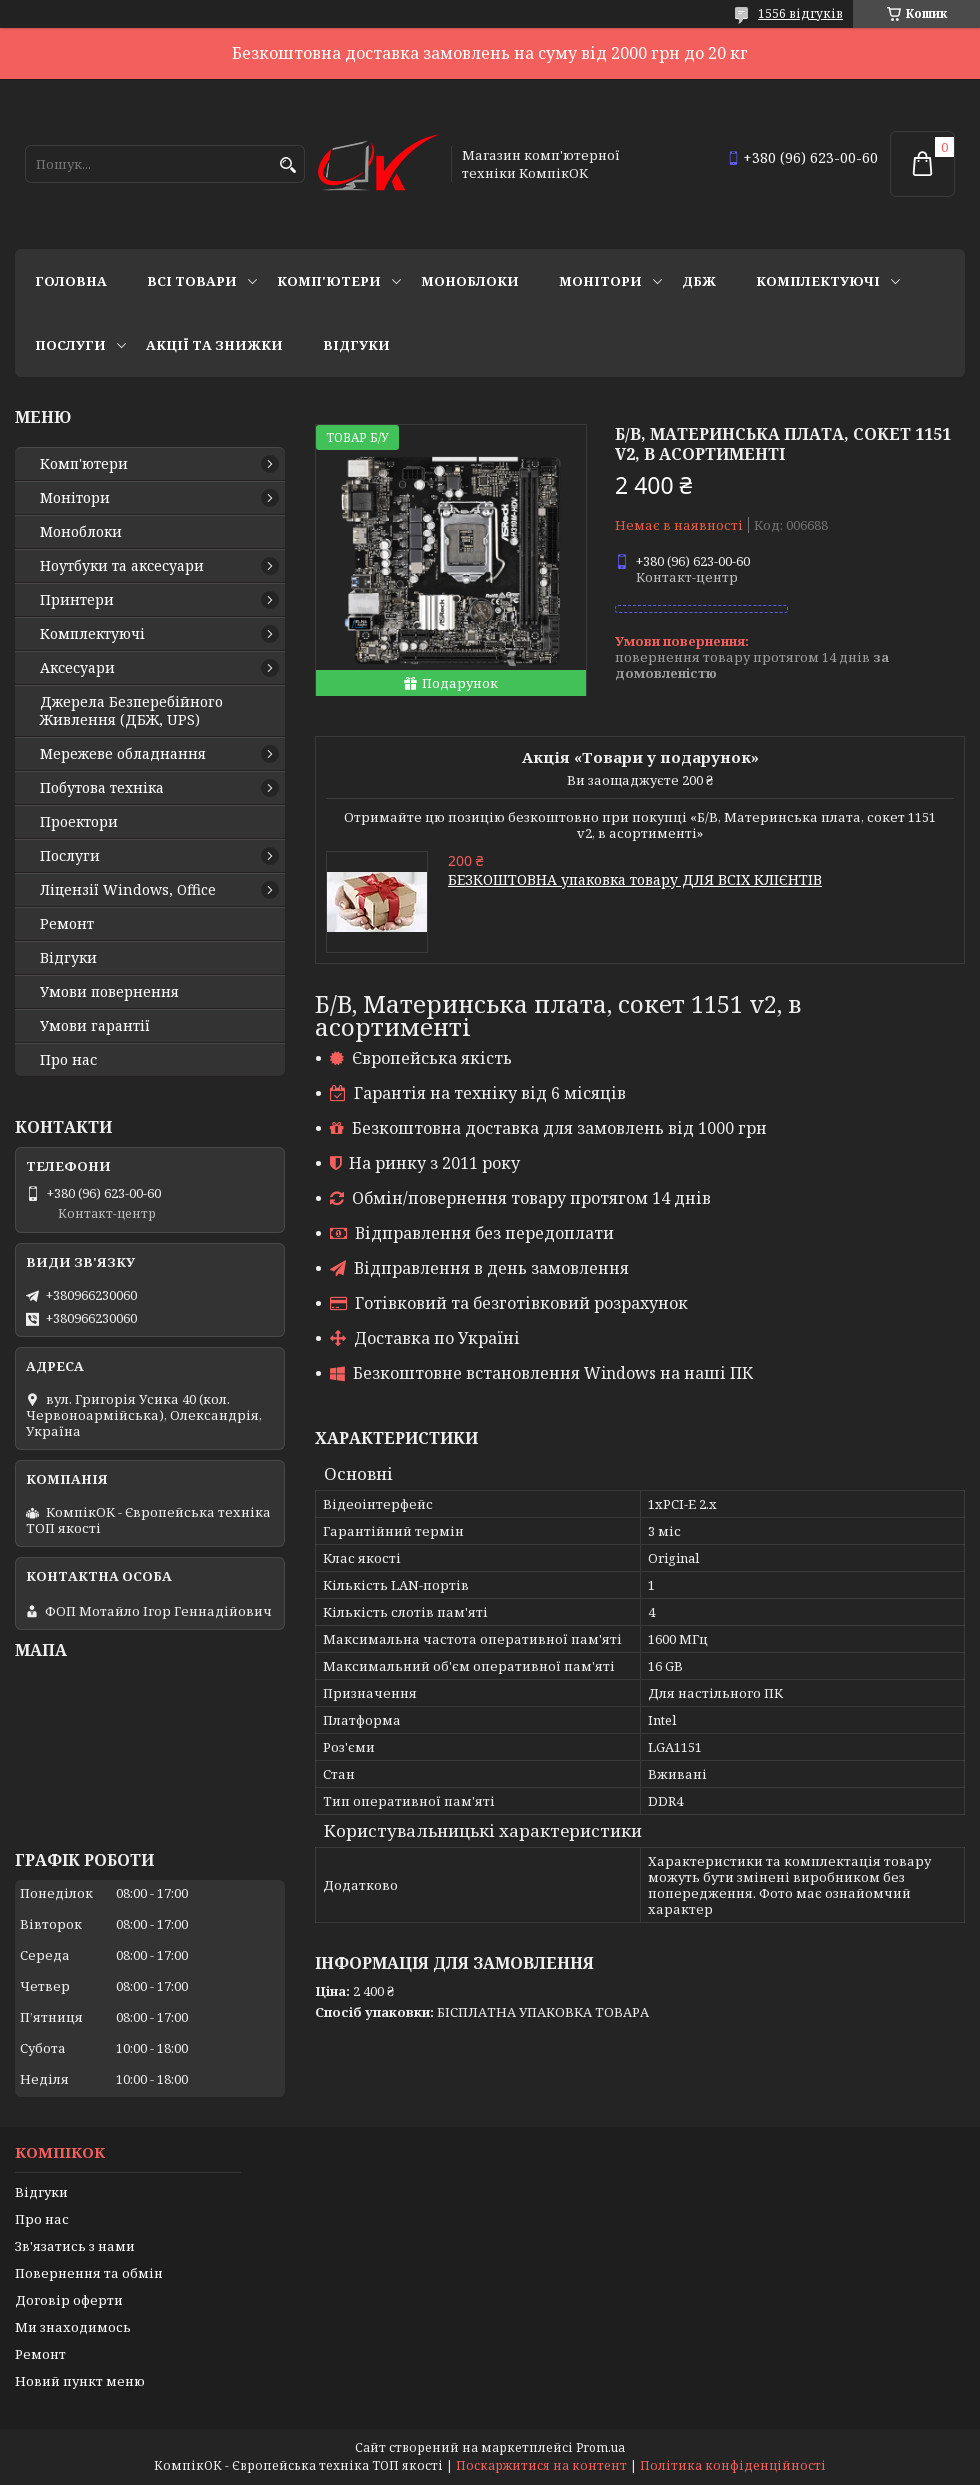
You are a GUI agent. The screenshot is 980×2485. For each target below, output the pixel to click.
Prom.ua (600, 2447)
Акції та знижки (214, 345)
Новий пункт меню (80, 2381)
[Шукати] (287, 165)
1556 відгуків (800, 13)
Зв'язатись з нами (75, 2246)
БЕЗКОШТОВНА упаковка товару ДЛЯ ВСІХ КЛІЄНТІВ (635, 879)
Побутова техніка (102, 788)
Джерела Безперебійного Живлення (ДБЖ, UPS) (131, 711)
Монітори (600, 281)
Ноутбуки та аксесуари (122, 566)
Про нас (68, 1060)
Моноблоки (470, 281)
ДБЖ (699, 281)
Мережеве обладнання (123, 754)
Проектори (79, 822)
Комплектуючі (818, 281)
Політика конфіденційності (733, 2465)
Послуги (70, 345)
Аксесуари (77, 668)
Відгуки (356, 345)
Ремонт (67, 924)
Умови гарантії (95, 1026)
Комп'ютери (329, 281)
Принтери (77, 600)
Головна (71, 281)
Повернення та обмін (89, 2273)
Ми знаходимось (73, 2327)
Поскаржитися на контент (541, 2465)
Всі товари (192, 281)
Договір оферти (69, 2300)
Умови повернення (109, 992)
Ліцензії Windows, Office (128, 890)
